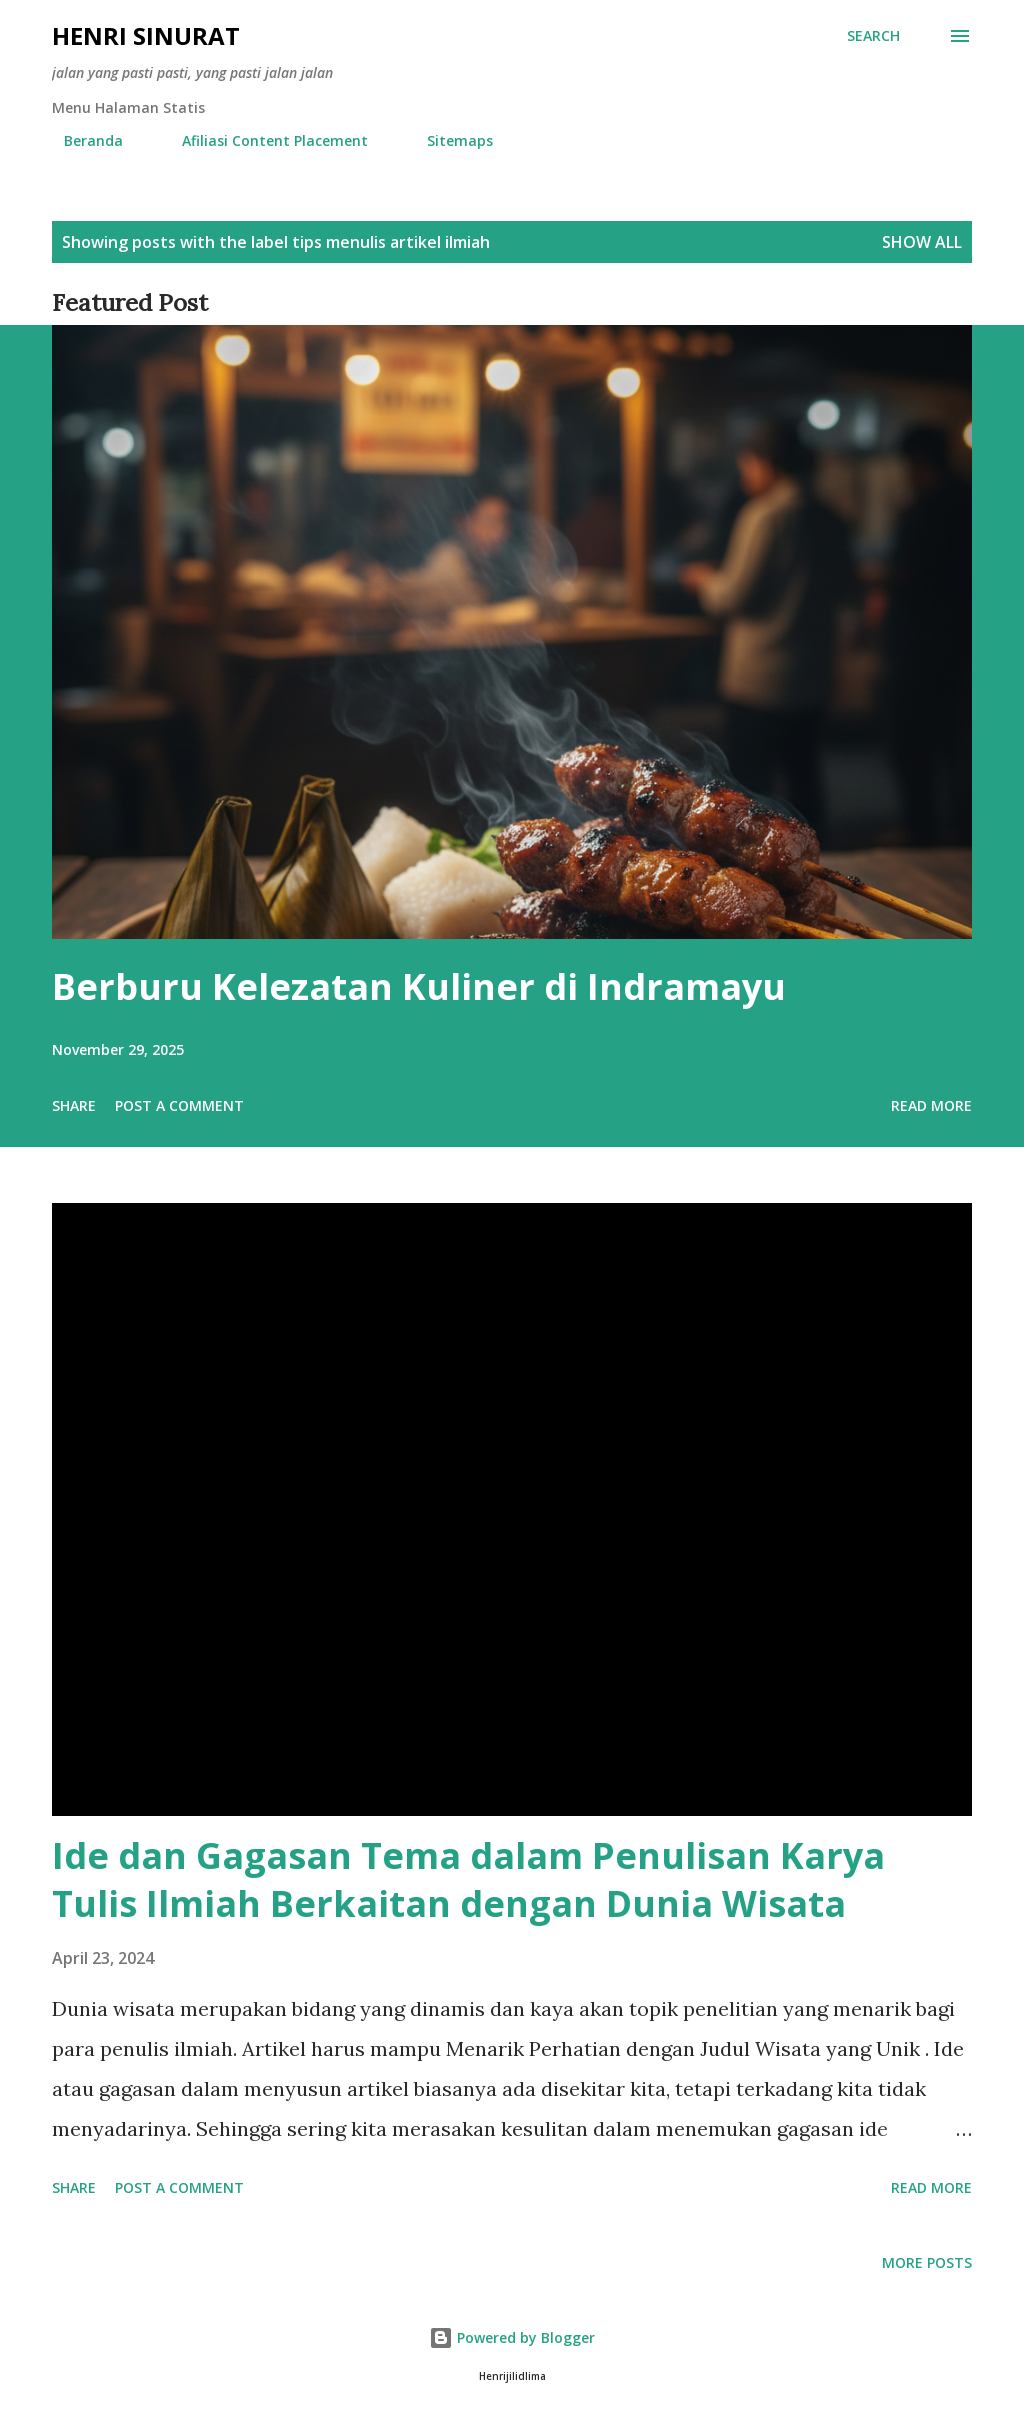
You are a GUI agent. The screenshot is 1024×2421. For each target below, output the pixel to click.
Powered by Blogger (512, 2337)
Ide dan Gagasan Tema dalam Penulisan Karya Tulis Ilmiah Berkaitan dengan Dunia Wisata (468, 1879)
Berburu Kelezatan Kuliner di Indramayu (419, 986)
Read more (931, 1105)
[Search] (873, 36)
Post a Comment (179, 1105)
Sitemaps (448, 140)
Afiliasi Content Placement (263, 140)
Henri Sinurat (146, 35)
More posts (927, 2262)
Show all (922, 242)
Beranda (81, 140)
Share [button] (74, 1105)
